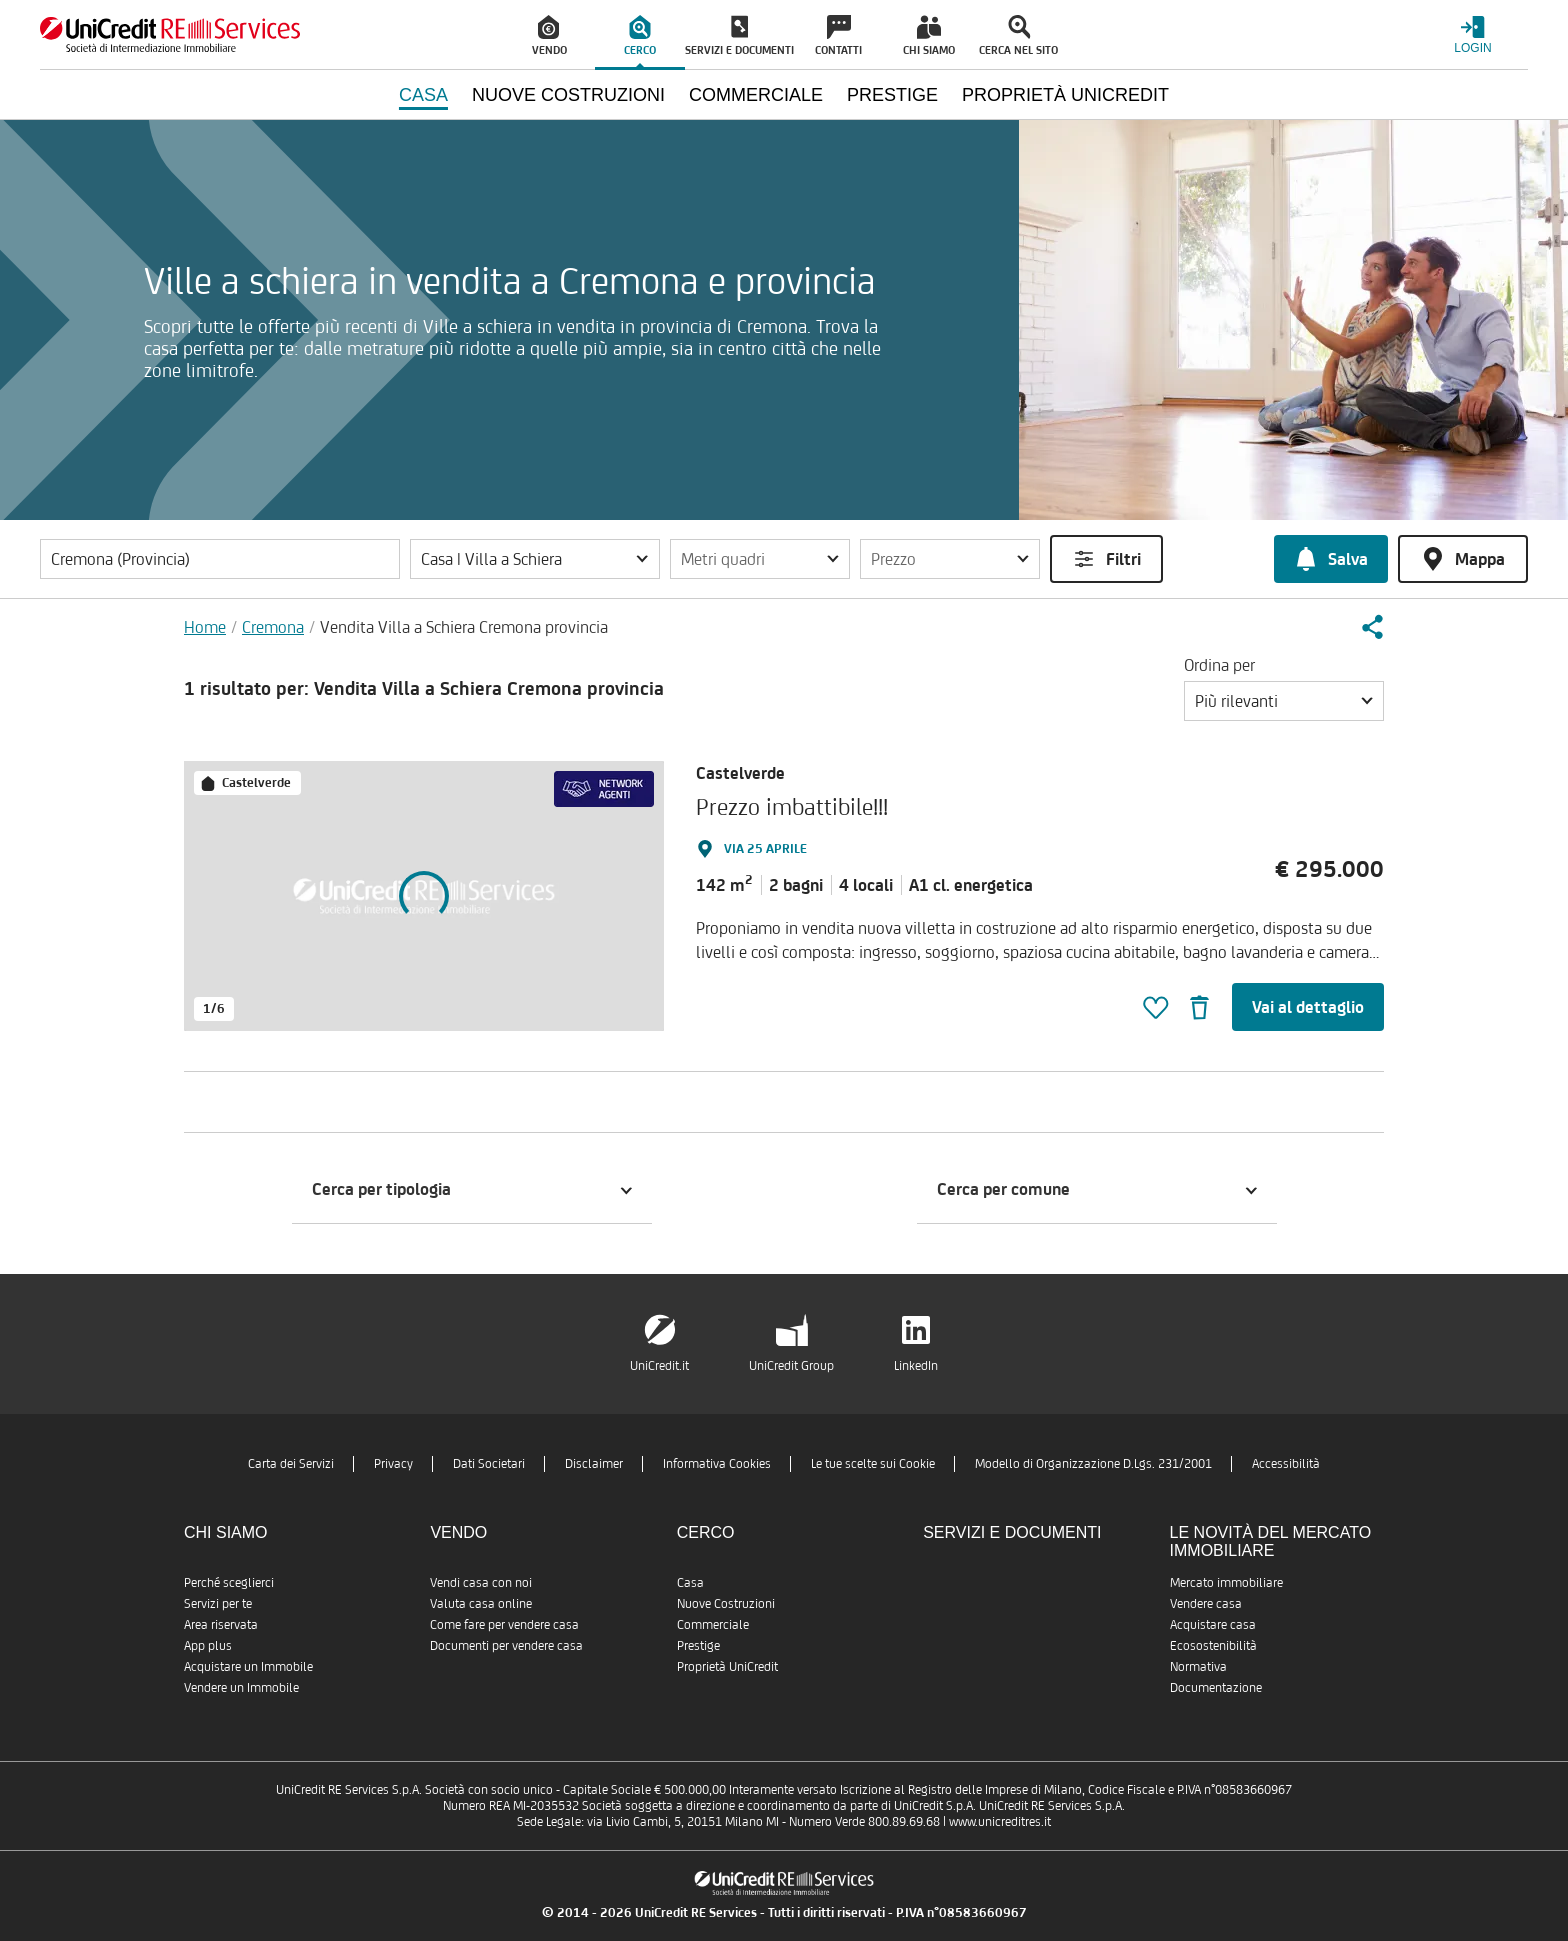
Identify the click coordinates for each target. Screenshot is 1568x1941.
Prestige (698, 1645)
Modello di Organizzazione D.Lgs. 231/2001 (1093, 1463)
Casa (690, 1582)
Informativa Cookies (717, 1463)
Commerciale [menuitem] (756, 95)
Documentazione (1216, 1687)
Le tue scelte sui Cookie (873, 1463)
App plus (208, 1645)
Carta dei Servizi (291, 1463)
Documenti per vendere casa (506, 1645)
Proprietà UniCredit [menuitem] (1065, 95)
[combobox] (1284, 701)
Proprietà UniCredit (727, 1666)
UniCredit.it (659, 1365)
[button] (535, 559)
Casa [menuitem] (423, 95)
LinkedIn (916, 1365)
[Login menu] (1473, 34)
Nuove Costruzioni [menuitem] (568, 95)
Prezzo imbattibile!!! (792, 806)
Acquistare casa (1213, 1624)
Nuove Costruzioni (726, 1603)
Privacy (393, 1463)
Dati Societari (489, 1463)
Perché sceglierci (229, 1582)
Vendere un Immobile (241, 1687)
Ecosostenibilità (1213, 1645)
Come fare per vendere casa (504, 1624)
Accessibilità (1286, 1463)
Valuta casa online (481, 1603)
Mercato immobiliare (1226, 1582)
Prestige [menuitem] (892, 95)
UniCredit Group (791, 1365)
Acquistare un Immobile (248, 1666)
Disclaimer (594, 1463)
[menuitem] (550, 35)
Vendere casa (1206, 1603)
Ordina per (1219, 665)
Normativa (1198, 1666)
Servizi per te (218, 1603)
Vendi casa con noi (481, 1582)
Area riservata (221, 1624)
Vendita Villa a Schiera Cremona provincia (464, 627)
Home (205, 627)
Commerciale (713, 1624)
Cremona (273, 627)
